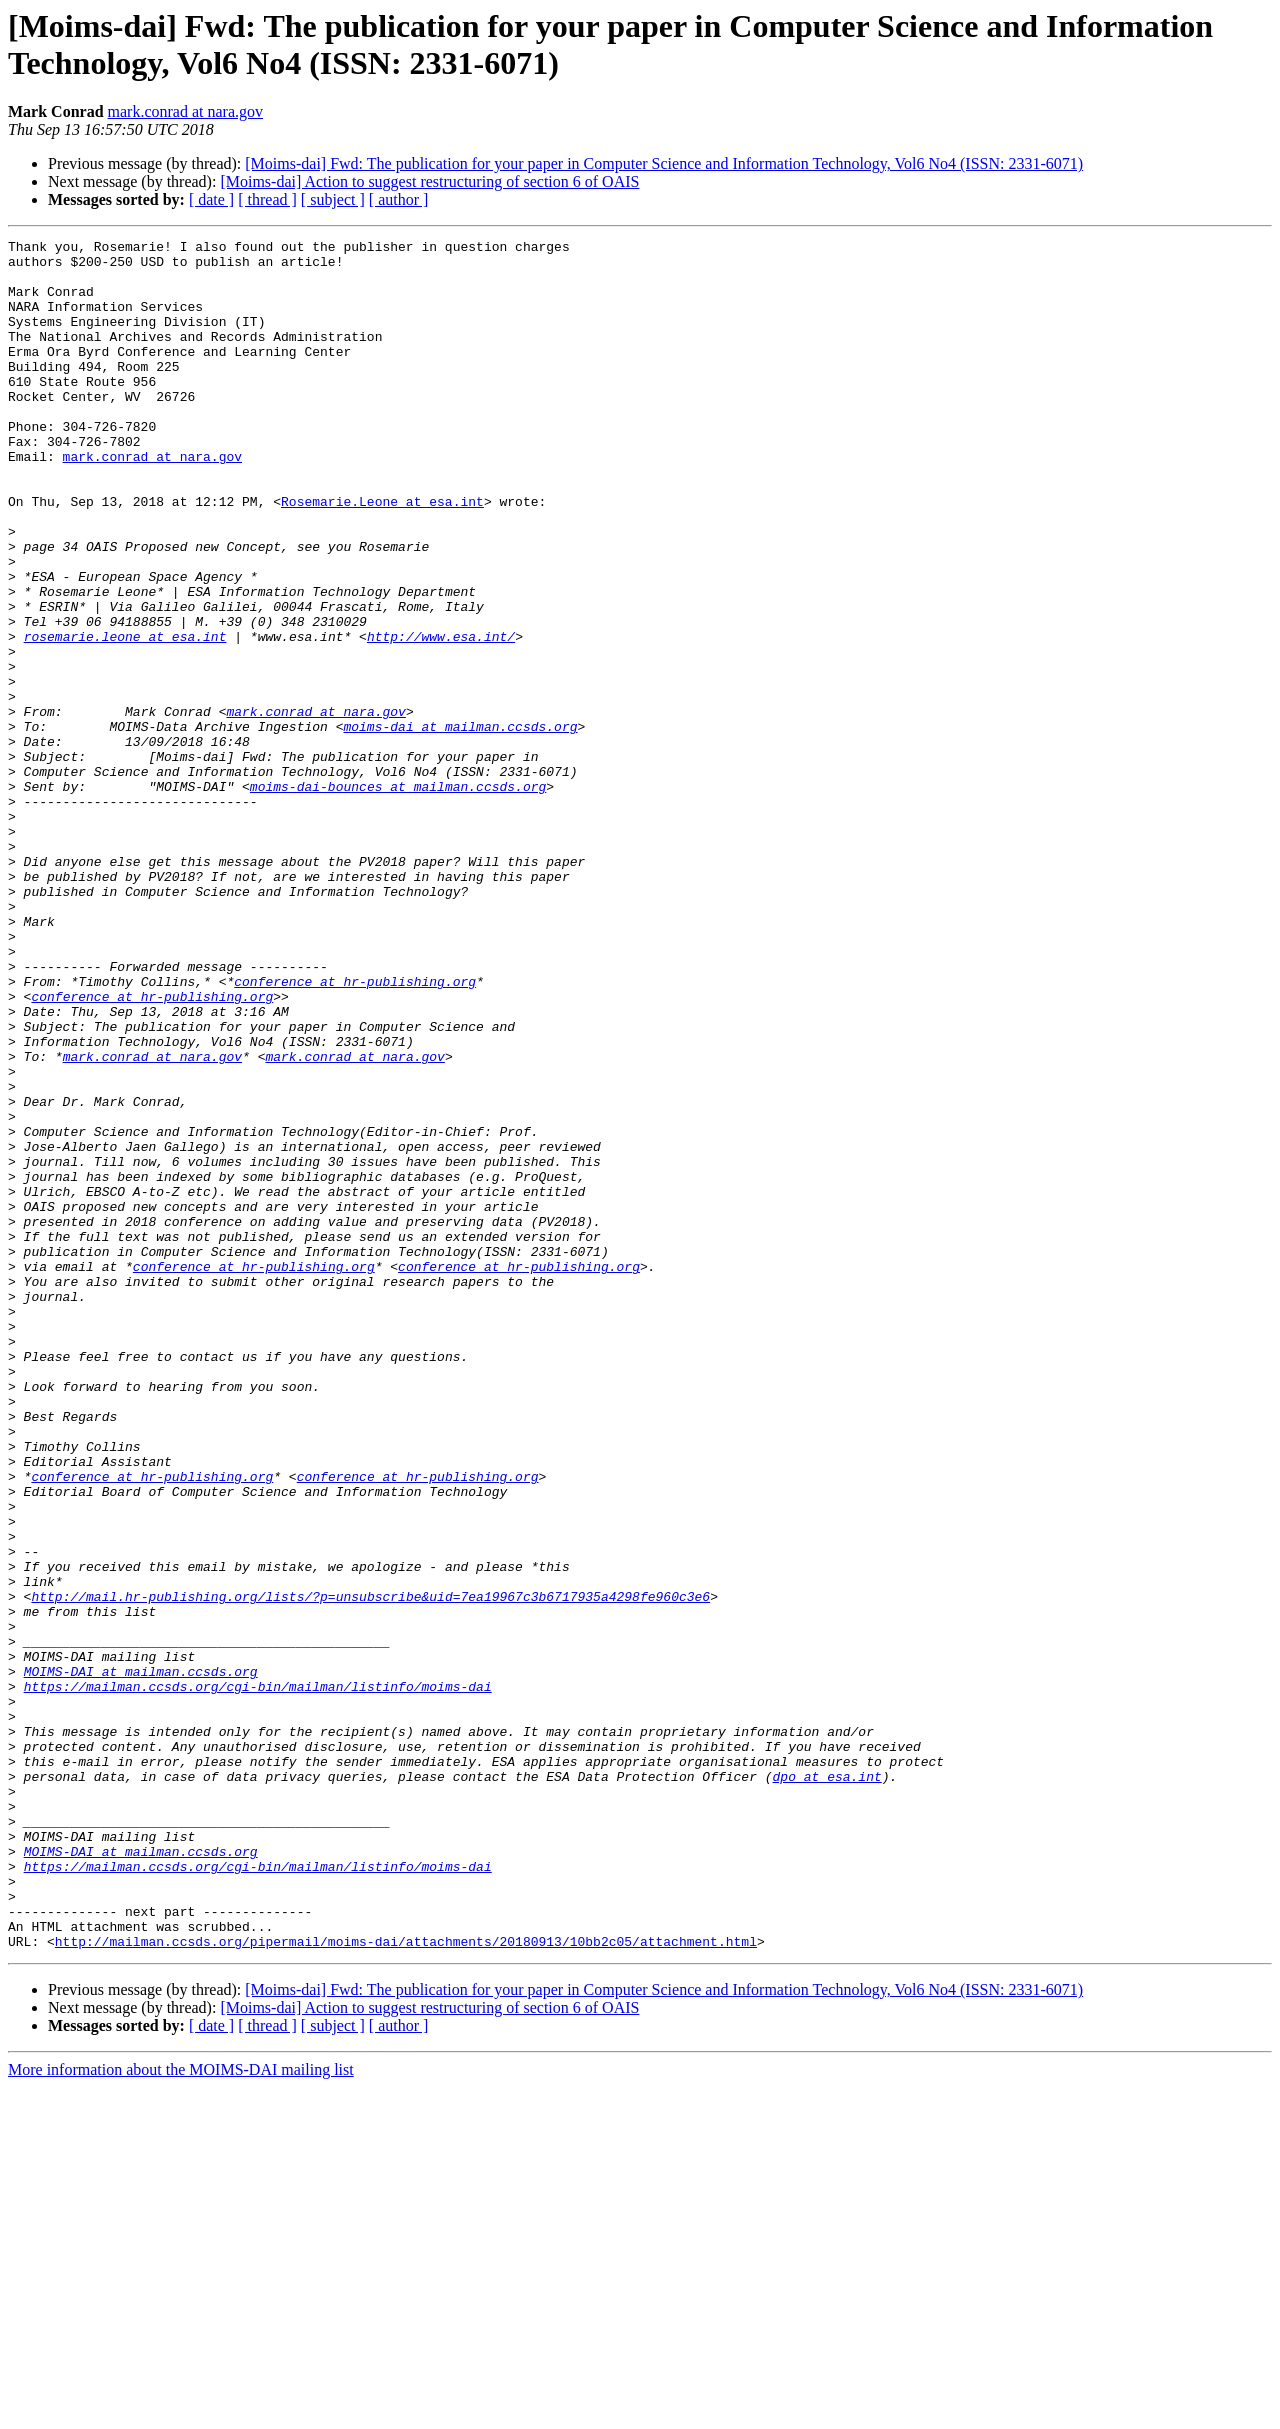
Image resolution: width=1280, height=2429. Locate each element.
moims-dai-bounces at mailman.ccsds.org (398, 897)
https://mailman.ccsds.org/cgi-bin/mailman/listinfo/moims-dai (258, 1977)
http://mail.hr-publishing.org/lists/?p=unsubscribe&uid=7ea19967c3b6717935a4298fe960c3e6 (370, 1869)
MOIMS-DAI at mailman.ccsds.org (141, 1959)
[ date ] (211, 199)
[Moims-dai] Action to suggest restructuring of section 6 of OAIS (429, 181)
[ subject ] (333, 199)
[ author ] (399, 199)
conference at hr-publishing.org (355, 1131)
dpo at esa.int (826, 2085)
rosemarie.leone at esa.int (125, 717)
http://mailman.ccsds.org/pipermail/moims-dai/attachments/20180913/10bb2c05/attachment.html (406, 2283)
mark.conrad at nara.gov (185, 111)
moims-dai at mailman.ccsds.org (460, 825)
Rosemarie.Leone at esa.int (382, 555)
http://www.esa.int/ (441, 717)
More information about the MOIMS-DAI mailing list (181, 2411)
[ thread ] (267, 199)
